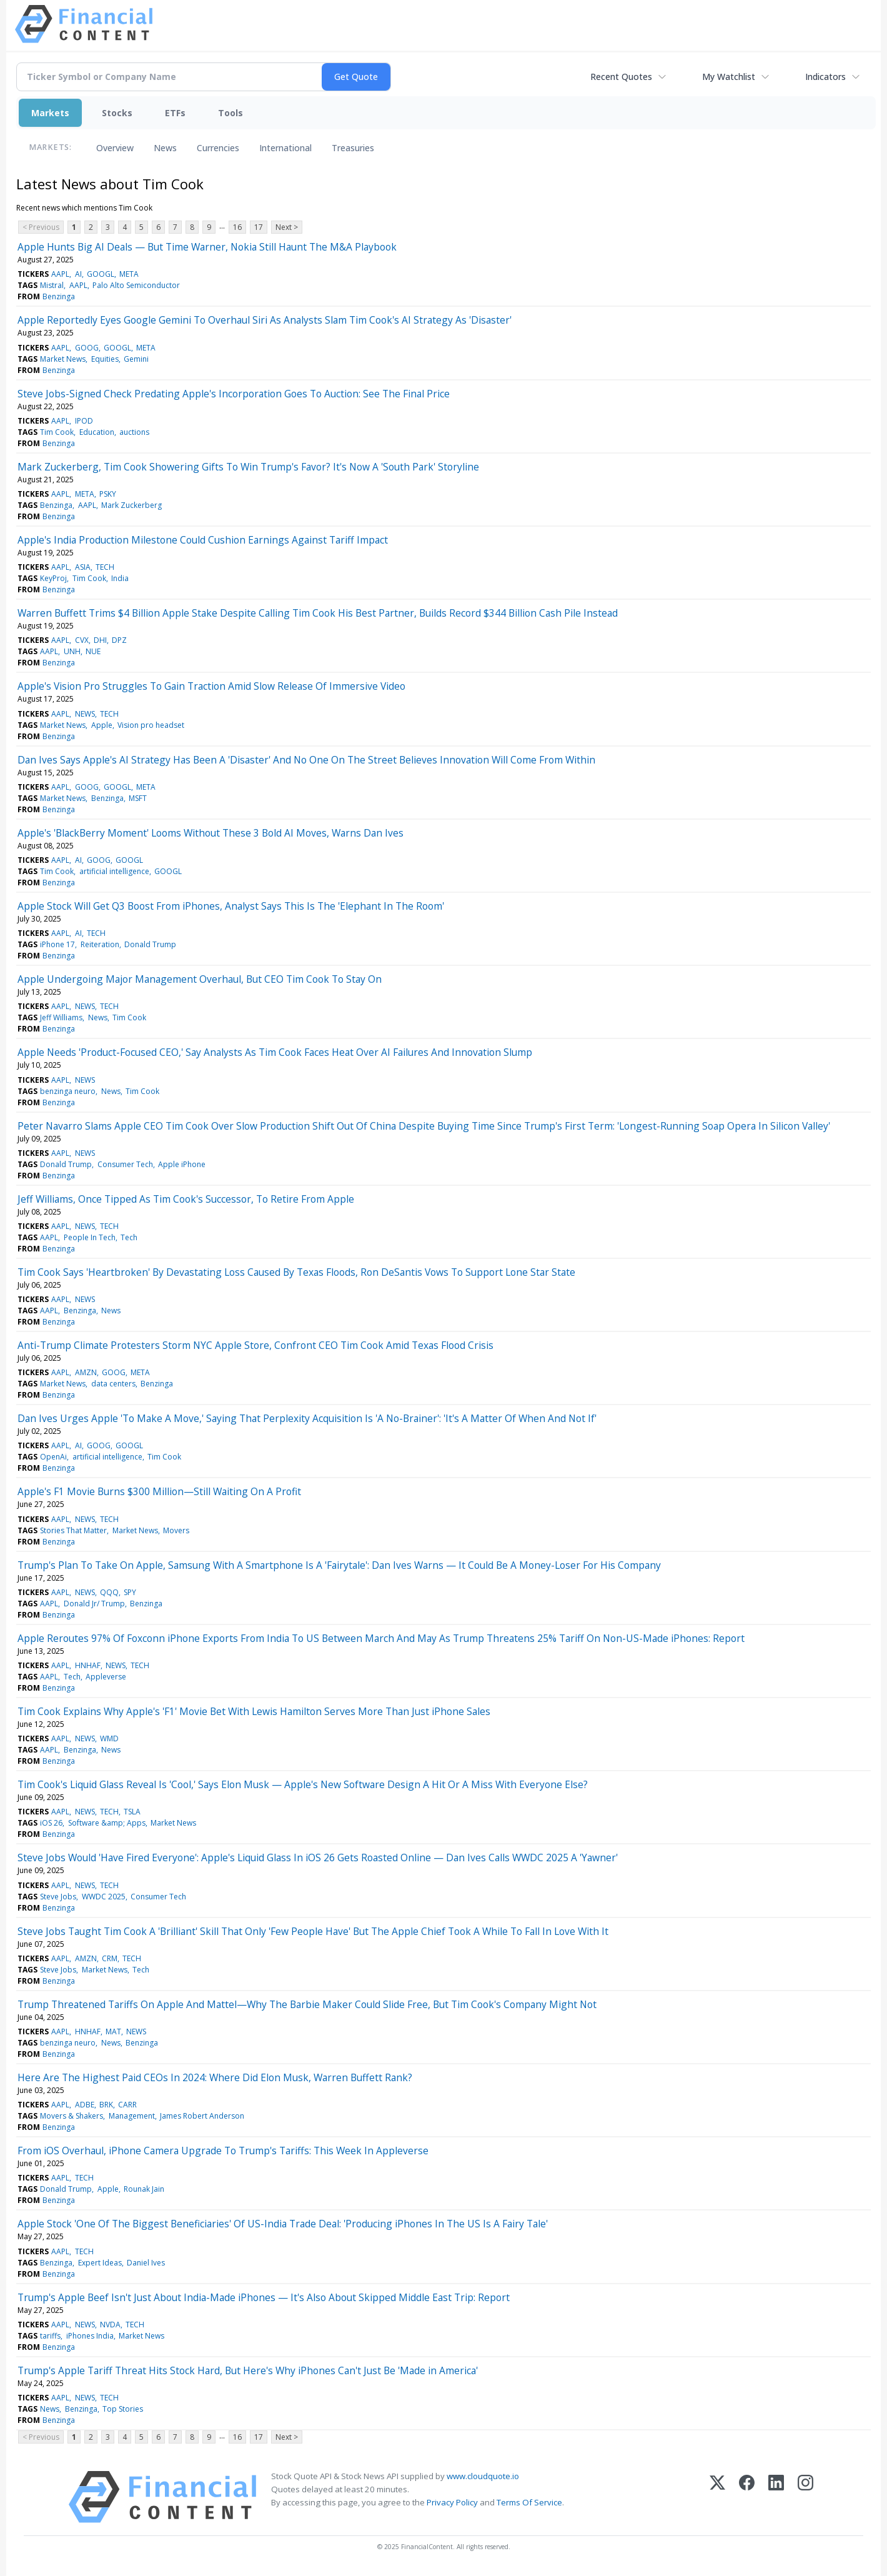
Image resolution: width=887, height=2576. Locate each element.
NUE (93, 651)
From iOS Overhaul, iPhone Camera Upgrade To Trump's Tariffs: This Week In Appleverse (223, 2150)
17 (258, 227)
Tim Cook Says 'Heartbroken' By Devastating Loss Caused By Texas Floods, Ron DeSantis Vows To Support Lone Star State (296, 1272)
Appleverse (106, 1676)
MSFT (138, 798)
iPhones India (90, 2335)
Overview (115, 148)
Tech (129, 1237)
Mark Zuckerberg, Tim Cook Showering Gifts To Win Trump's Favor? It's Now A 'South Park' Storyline (248, 467)
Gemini (136, 359)
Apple (101, 725)
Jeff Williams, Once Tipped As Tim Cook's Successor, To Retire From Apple (185, 1199)
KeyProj (53, 578)
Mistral (52, 285)
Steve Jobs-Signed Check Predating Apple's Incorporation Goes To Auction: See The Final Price (233, 393)
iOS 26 (51, 1823)
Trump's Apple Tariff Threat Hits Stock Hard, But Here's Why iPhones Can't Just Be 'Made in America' (247, 2370)
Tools (230, 113)
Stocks (117, 113)
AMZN (86, 1372)
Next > (286, 227)
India (120, 578)
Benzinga (58, 296)
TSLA (132, 1811)
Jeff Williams (61, 1017)
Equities (105, 359)
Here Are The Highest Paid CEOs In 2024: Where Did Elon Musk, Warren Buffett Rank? (214, 2077)
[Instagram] (805, 2497)
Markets (50, 113)
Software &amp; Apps (107, 1823)
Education (96, 432)
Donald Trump (150, 944)
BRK (106, 2104)
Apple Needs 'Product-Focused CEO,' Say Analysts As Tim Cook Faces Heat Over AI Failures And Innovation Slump (274, 1052)
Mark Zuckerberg (131, 505)
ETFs (175, 113)
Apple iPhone (182, 1164)
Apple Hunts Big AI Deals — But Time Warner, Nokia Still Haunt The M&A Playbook (207, 247)
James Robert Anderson (202, 2116)
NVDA (110, 2324)
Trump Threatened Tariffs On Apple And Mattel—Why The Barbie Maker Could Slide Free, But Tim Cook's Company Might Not (307, 2004)
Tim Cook (57, 432)
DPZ (119, 640)
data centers (113, 1383)
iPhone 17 (57, 944)
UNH (72, 651)
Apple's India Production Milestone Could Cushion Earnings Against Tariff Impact (202, 540)
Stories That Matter (73, 1530)
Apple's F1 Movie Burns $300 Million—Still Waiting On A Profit (159, 1491)
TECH (105, 567)
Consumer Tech (125, 1164)
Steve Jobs (58, 1896)
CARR (127, 2104)
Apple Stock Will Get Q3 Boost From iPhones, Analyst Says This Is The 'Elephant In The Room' (230, 906)
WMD (109, 1738)
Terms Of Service (529, 2502)
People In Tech (90, 1237)
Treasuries (353, 148)
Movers (176, 1530)
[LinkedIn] (776, 2497)
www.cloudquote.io (483, 2476)
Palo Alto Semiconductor (136, 285)
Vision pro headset (150, 725)
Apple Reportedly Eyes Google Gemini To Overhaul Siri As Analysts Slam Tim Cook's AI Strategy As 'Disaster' (264, 320)
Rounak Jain (144, 2189)
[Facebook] (747, 2497)
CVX (82, 640)
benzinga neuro (68, 1091)
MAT (113, 2031)
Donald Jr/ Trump (94, 1603)
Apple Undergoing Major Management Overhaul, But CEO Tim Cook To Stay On (199, 979)
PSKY (107, 494)
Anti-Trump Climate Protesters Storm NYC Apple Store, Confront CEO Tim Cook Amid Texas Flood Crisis (255, 1345)
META (129, 274)
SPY (130, 1592)
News (165, 148)
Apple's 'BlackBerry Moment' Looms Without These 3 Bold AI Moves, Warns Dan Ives (210, 833)
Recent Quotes (621, 76)
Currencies (218, 148)
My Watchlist (728, 76)
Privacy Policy (452, 2502)
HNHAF (88, 1665)
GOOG (87, 347)
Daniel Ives (146, 2262)
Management (132, 2116)
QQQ (109, 1592)
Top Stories (122, 2409)
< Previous (40, 227)
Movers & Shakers (71, 2116)
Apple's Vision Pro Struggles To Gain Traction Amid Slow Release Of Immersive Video (211, 686)
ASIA (83, 567)
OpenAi (53, 1456)
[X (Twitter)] (717, 2497)
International (285, 148)
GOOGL (100, 274)
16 (237, 227)
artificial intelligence (114, 871)
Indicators (825, 76)
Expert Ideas (100, 2262)
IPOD (84, 420)
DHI (100, 640)
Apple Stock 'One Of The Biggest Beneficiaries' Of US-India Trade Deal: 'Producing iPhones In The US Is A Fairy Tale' (282, 2223)
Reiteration (100, 944)
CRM (109, 1958)
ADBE (84, 2104)
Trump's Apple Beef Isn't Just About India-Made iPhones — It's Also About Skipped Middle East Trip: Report (263, 2297)
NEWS (85, 714)
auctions (134, 432)
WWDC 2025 (104, 1896)
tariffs (50, 2335)
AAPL (60, 274)
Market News (63, 359)
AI (78, 274)
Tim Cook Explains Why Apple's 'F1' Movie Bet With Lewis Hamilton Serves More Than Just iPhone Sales (253, 1711)
